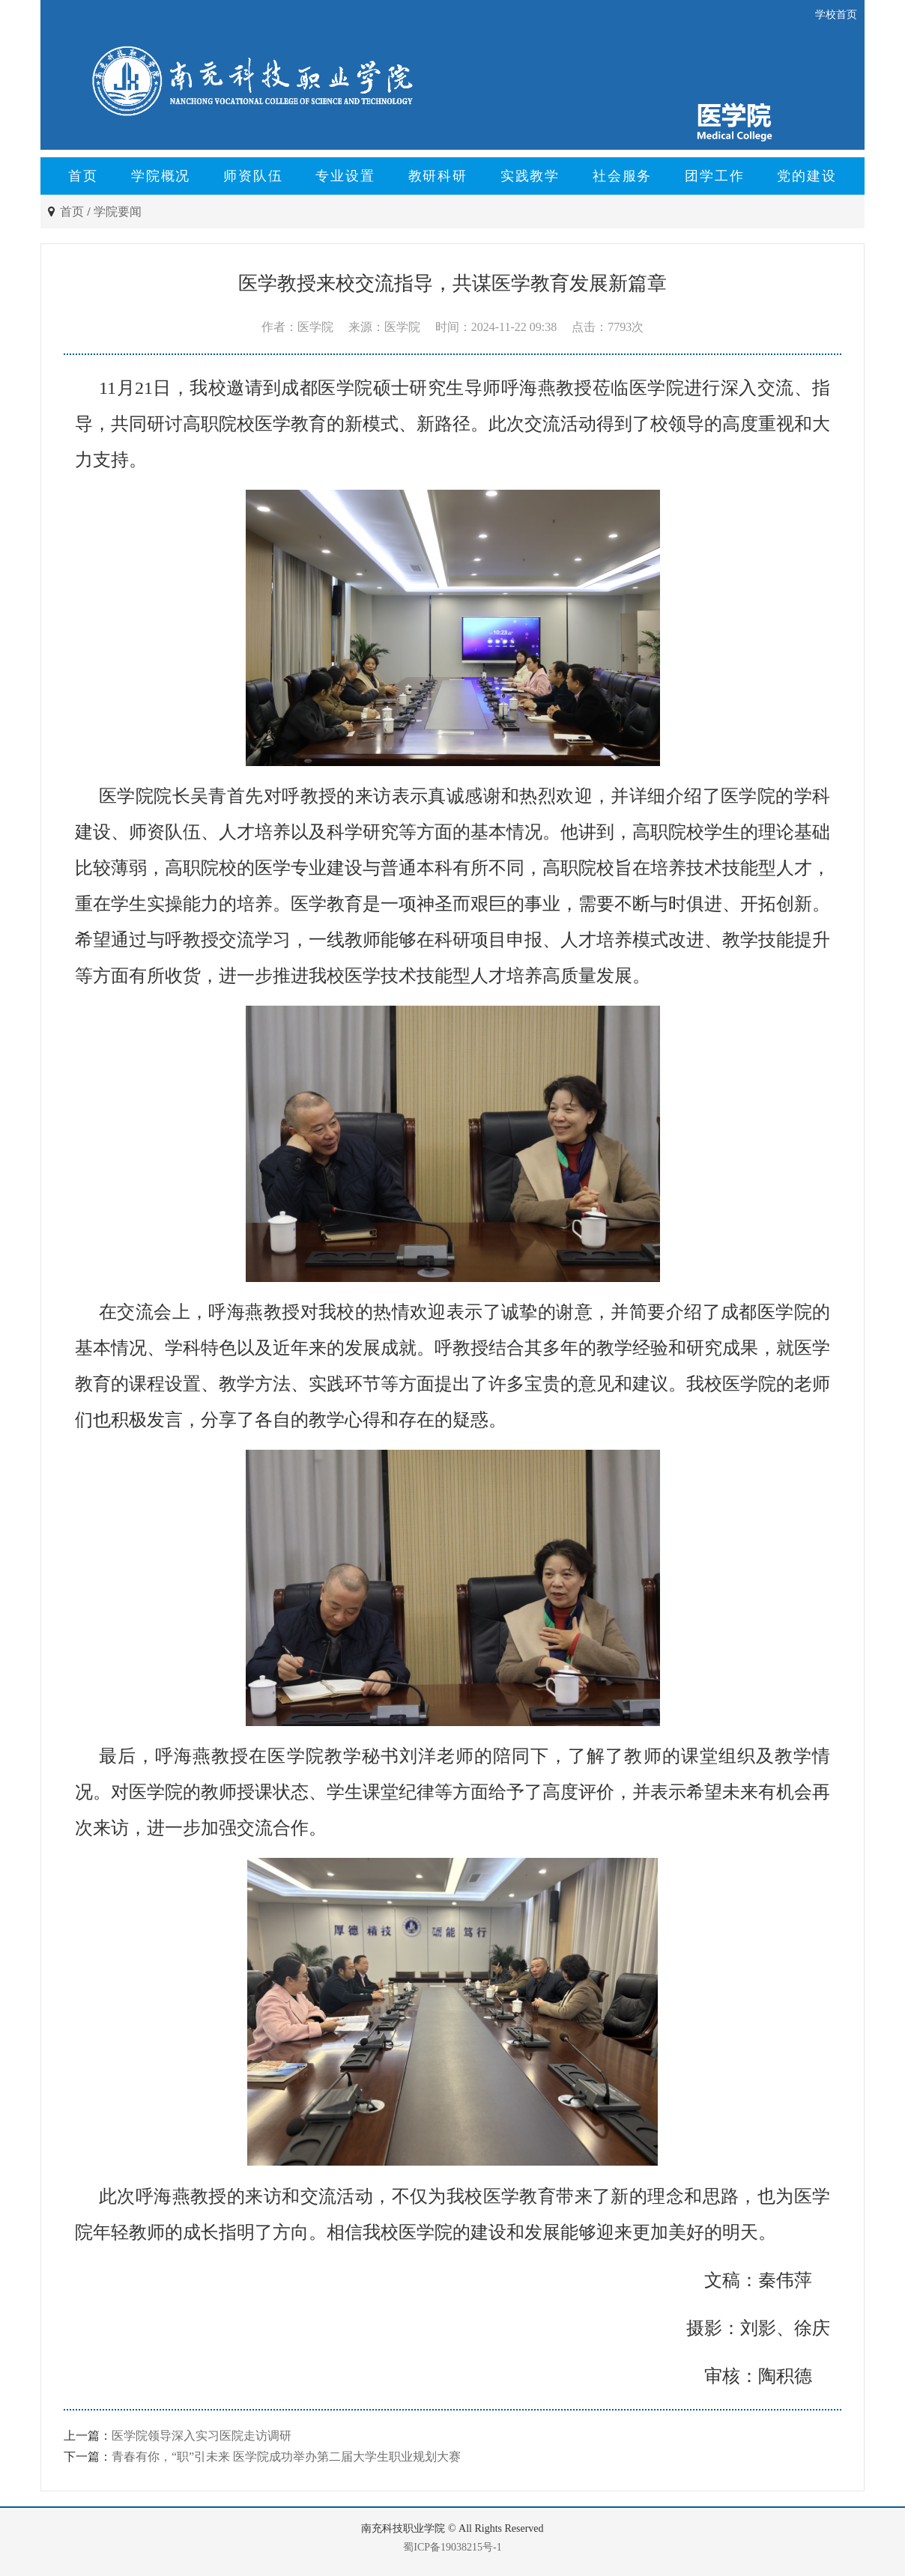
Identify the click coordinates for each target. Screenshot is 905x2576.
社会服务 (622, 175)
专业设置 (345, 175)
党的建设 (806, 175)
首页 (83, 175)
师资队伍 (252, 175)
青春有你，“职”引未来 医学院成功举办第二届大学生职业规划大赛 (286, 2456)
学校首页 (836, 14)
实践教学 (530, 175)
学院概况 (160, 175)
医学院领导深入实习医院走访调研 (201, 2435)
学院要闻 (118, 211)
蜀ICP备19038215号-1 (452, 2547)
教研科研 (437, 175)
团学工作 (714, 175)
